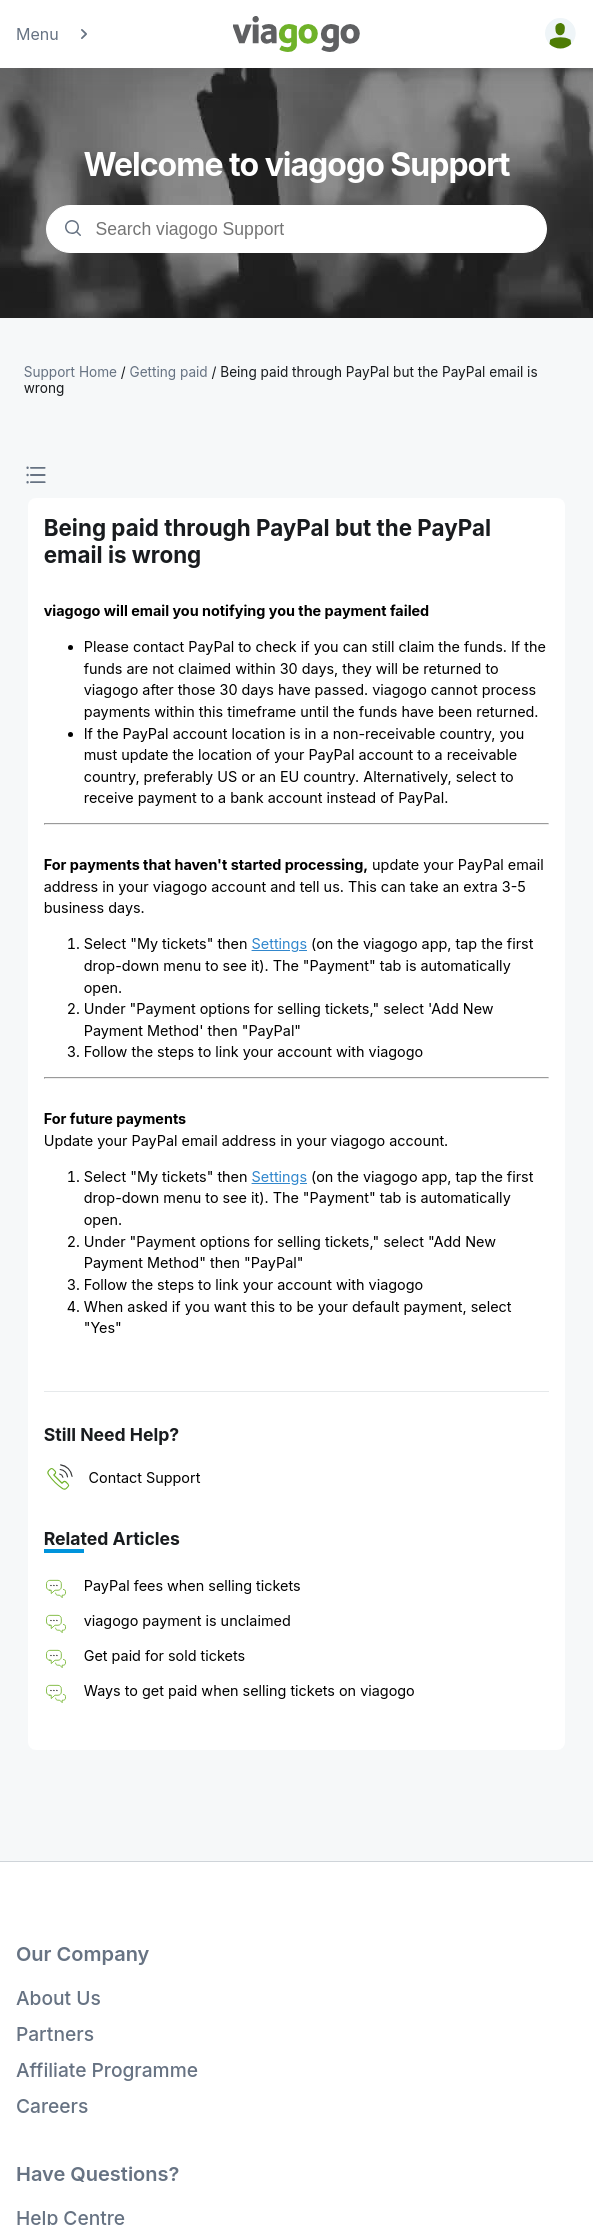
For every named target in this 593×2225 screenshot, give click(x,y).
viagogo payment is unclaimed (187, 1620)
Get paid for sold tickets (164, 1655)
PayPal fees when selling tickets (192, 1585)
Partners (55, 2034)
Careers (52, 2106)
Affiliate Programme (107, 2070)
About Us (58, 1998)
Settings (279, 943)
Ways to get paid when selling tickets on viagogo (249, 1690)
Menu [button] (53, 34)
